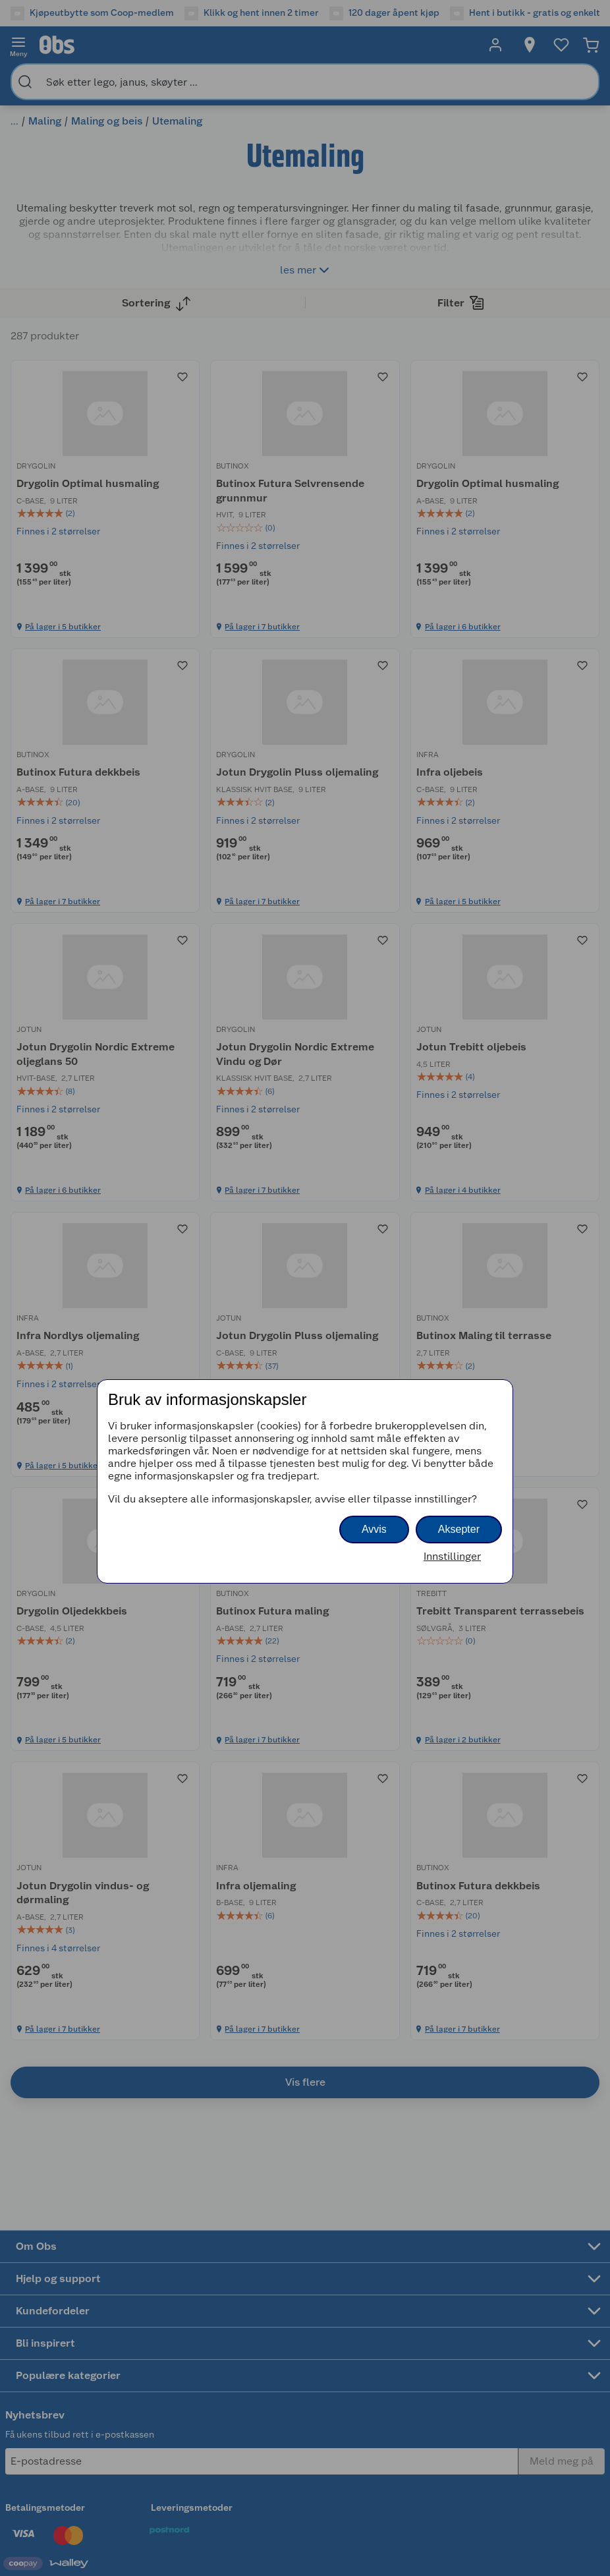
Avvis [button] (374, 1529)
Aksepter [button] (459, 1529)
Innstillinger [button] (452, 1556)
